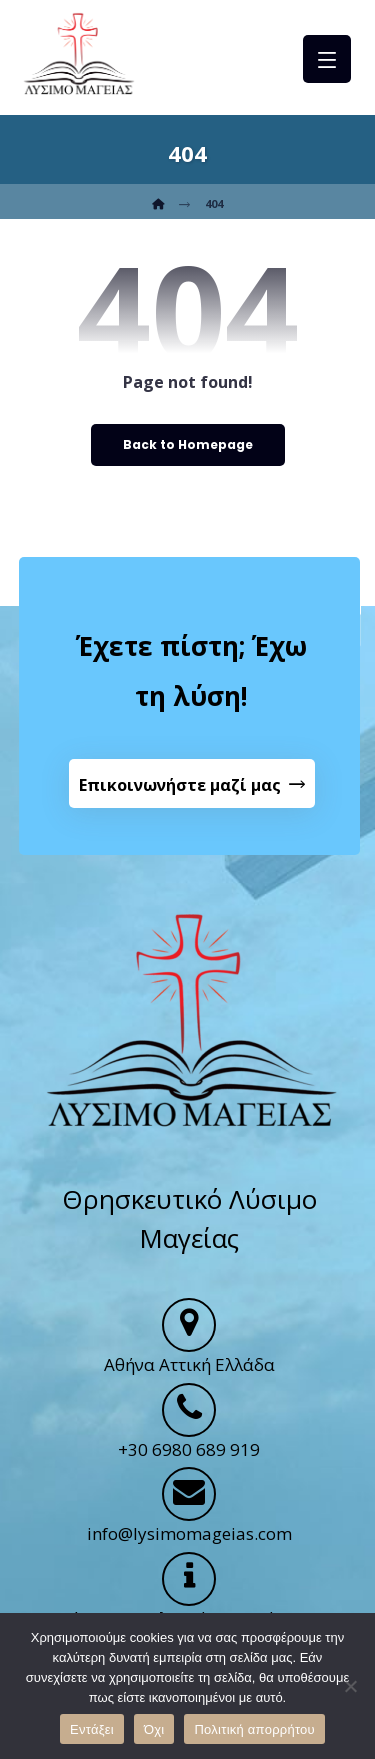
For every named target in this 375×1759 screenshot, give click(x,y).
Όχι (154, 1729)
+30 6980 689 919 (189, 1449)
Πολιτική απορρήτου (254, 1729)
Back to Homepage (188, 444)
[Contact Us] (192, 784)
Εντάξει (92, 1729)
